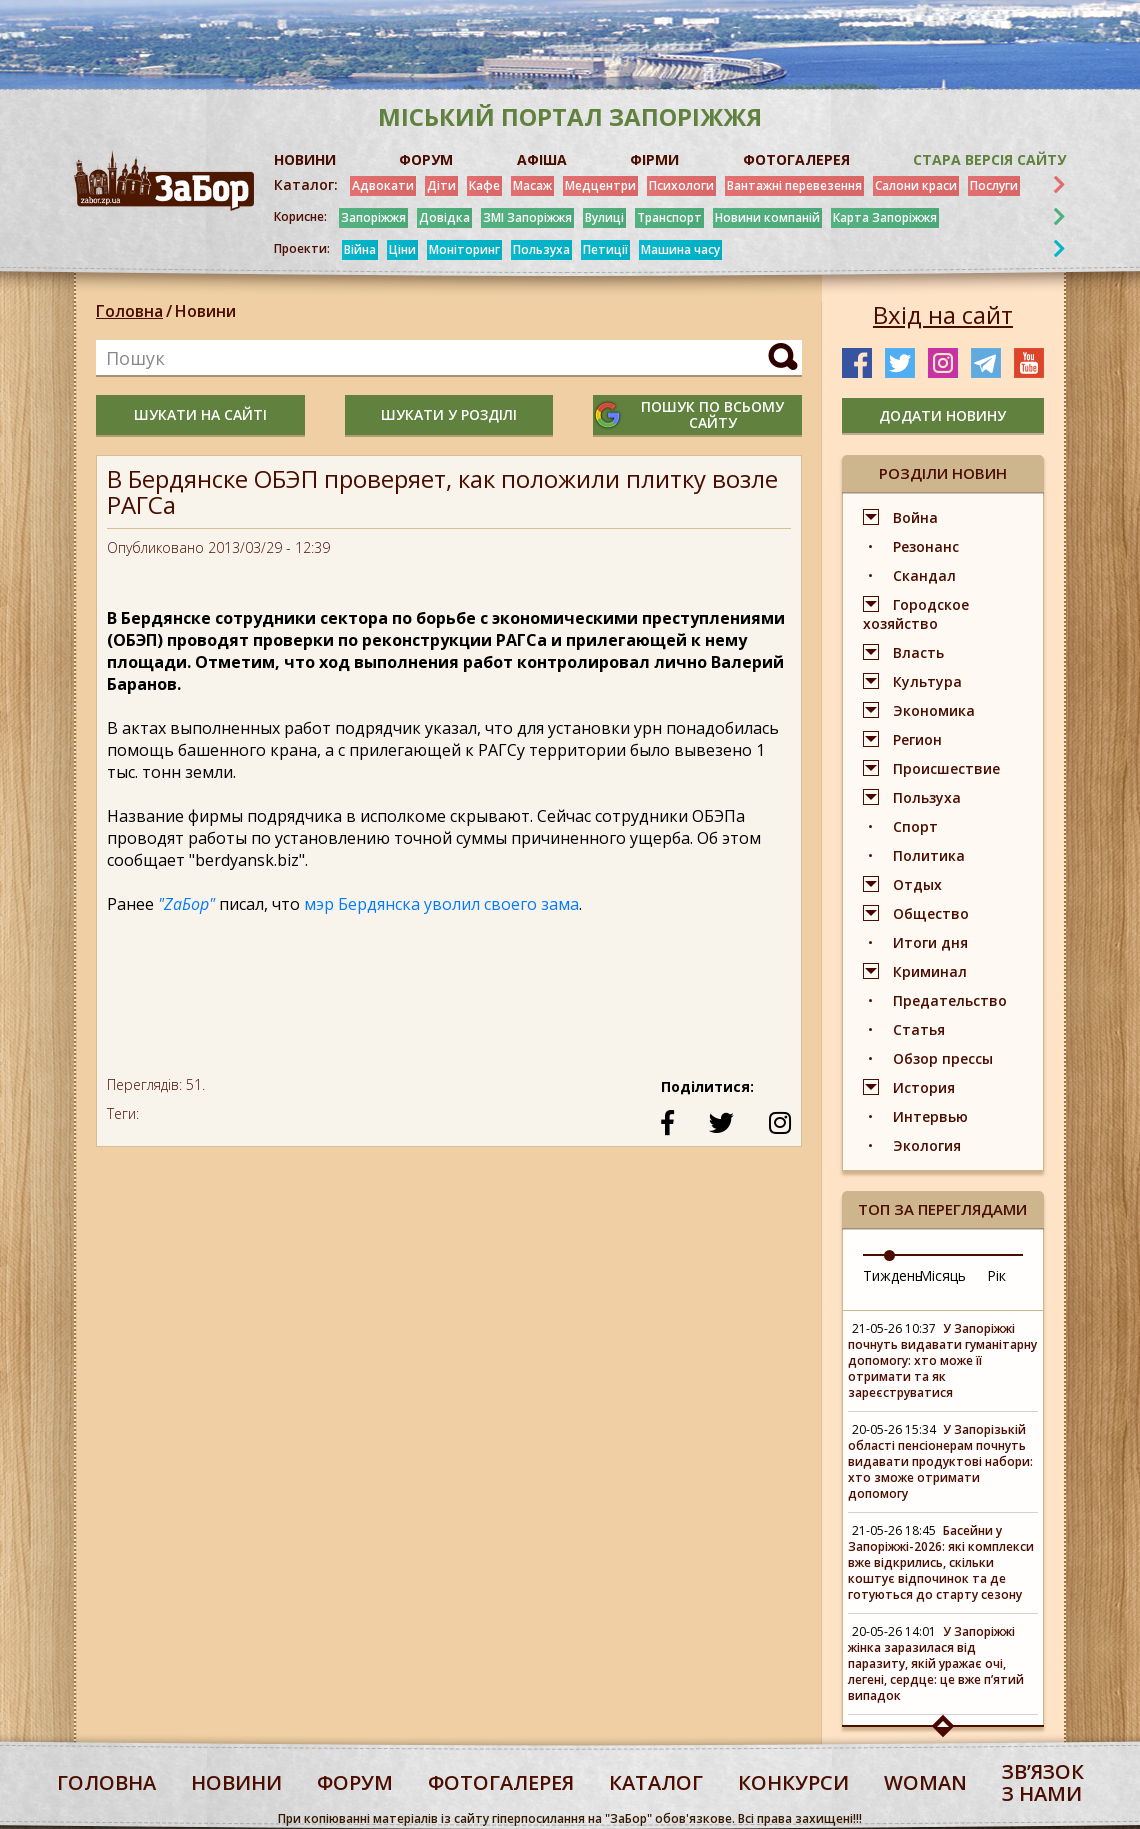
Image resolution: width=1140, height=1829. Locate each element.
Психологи (681, 185)
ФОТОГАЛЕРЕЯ (796, 159)
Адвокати (383, 185)
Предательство (950, 1000)
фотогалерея (501, 1782)
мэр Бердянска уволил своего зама (441, 904)
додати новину (942, 415)
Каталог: (306, 185)
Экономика (934, 710)
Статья (919, 1029)
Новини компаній (767, 217)
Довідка (444, 217)
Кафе (484, 185)
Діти (441, 185)
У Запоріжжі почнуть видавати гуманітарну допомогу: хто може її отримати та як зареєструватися (942, 1360)
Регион (917, 739)
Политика (929, 855)
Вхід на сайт (943, 315)
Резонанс (926, 546)
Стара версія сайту (989, 159)
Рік (996, 1275)
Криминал (930, 971)
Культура (927, 681)
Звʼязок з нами (1043, 1782)
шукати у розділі (449, 414)
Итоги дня (930, 942)
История (924, 1087)
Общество (931, 913)
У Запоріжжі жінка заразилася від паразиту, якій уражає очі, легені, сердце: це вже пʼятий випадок (936, 1663)
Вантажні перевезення (794, 185)
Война (915, 517)
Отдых (917, 884)
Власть (918, 652)
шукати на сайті (200, 414)
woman (925, 1782)
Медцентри (600, 185)
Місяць (942, 1275)
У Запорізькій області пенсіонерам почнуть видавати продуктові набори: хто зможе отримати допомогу (940, 1461)
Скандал (924, 575)
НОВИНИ (305, 159)
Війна (360, 249)
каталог (656, 1782)
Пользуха (541, 249)
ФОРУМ (426, 159)
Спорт (915, 826)
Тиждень (893, 1275)
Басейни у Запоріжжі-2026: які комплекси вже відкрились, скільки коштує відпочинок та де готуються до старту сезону (941, 1562)
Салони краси (916, 185)
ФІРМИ (654, 159)
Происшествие (946, 768)
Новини (205, 311)
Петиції (605, 249)
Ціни (402, 249)
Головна (129, 311)
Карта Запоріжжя (885, 217)
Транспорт (669, 217)
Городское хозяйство (916, 614)
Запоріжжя (373, 217)
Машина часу (680, 249)
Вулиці (604, 217)
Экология (927, 1145)
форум (355, 1782)
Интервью (930, 1116)
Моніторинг (464, 249)
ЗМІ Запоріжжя (527, 217)
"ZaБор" (186, 904)
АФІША (542, 159)
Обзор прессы (943, 1058)
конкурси (793, 1782)
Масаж (532, 185)
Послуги (994, 185)
